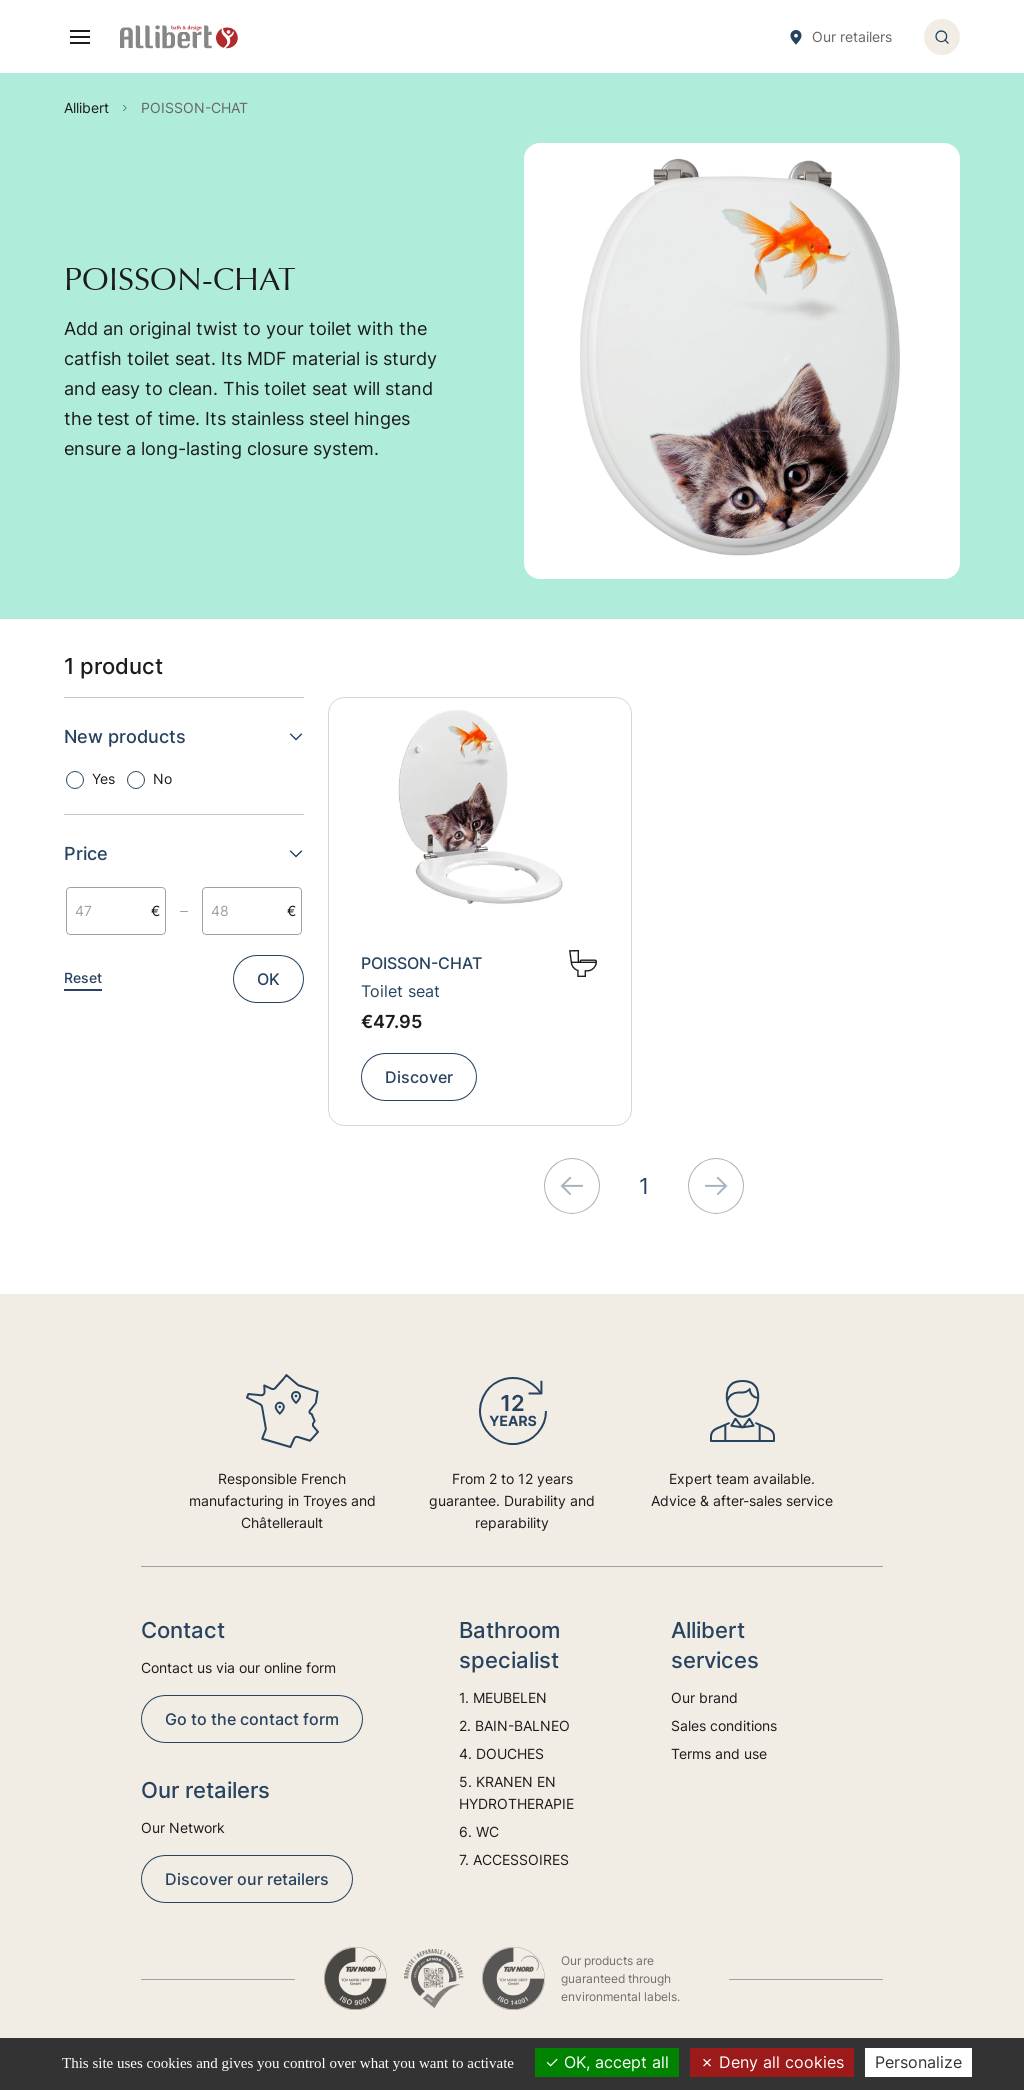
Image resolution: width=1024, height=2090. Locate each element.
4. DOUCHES (501, 1753)
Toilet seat (400, 991)
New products (184, 736)
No (162, 778)
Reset (83, 977)
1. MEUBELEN (503, 1697)
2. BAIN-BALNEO (514, 1725)
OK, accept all (607, 2062)
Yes (103, 778)
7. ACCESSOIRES (514, 1859)
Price (184, 853)
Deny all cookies (772, 2062)
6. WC (479, 1831)
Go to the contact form (252, 1719)
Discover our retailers (247, 1879)
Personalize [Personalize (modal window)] (918, 2062)
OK (268, 979)
